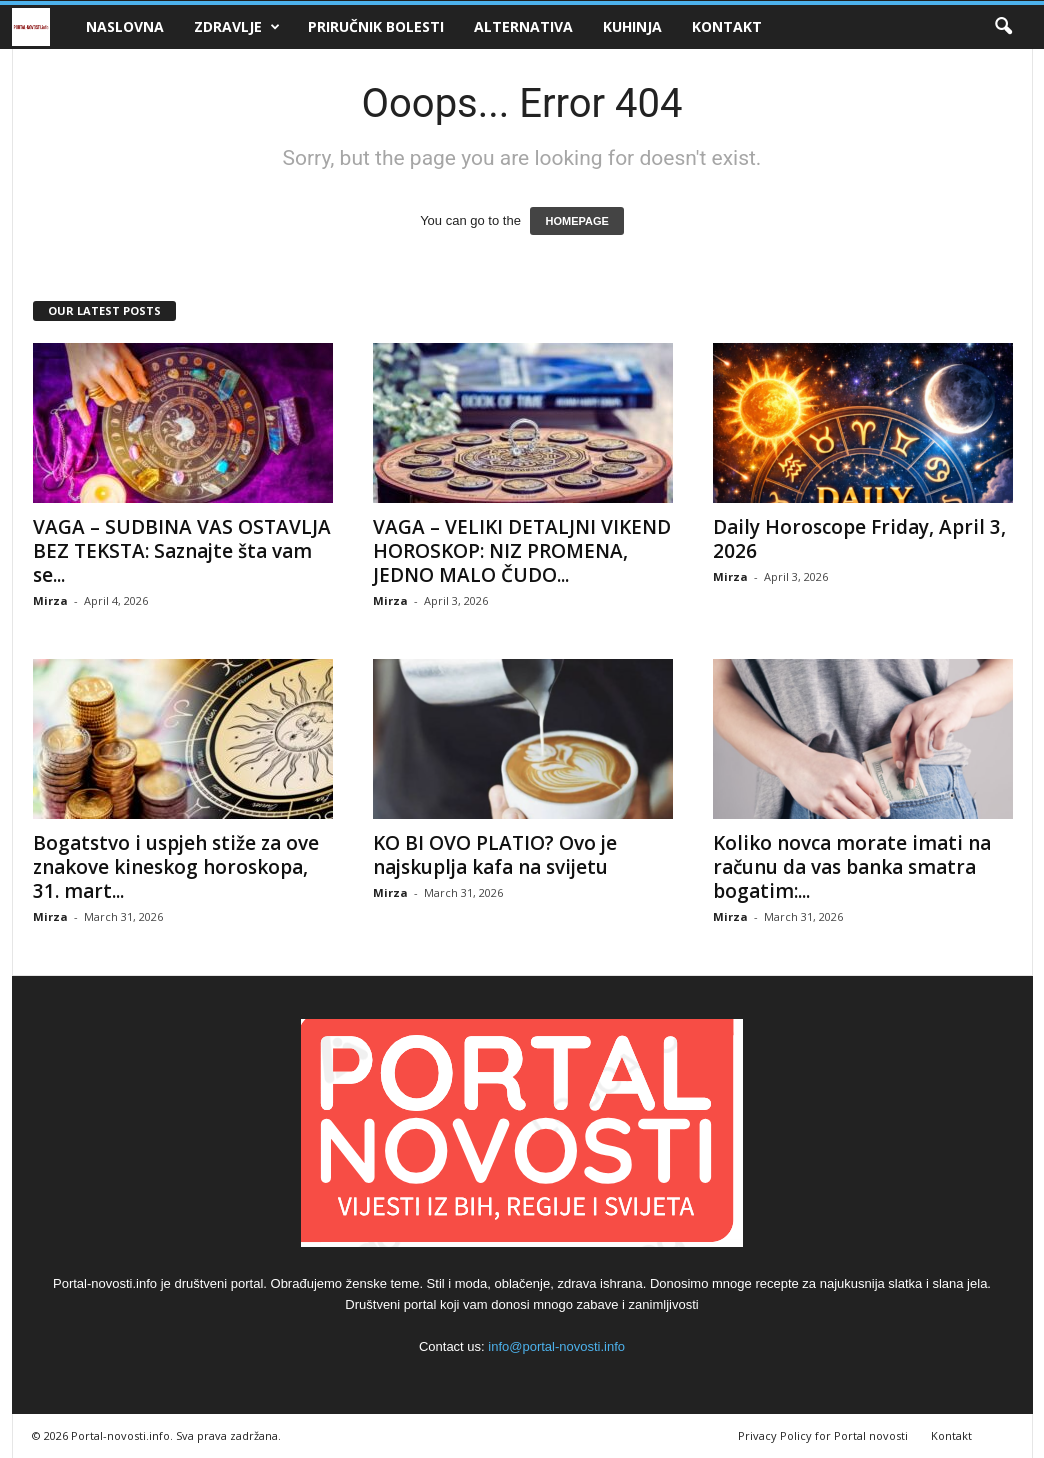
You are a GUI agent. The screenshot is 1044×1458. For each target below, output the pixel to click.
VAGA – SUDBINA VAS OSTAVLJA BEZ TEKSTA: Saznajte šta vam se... (182, 551)
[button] (1003, 27)
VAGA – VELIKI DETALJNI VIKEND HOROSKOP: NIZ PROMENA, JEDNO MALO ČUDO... (522, 551)
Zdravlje (237, 27)
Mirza (50, 600)
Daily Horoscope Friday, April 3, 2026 (859, 539)
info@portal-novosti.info (556, 1346)
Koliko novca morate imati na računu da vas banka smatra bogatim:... (852, 867)
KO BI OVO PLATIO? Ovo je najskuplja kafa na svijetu (495, 855)
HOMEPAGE (576, 221)
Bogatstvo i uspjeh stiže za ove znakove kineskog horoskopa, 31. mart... (176, 867)
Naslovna (125, 26)
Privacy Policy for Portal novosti (823, 1435)
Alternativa (523, 26)
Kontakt (727, 26)
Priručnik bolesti (376, 26)
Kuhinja (632, 26)
